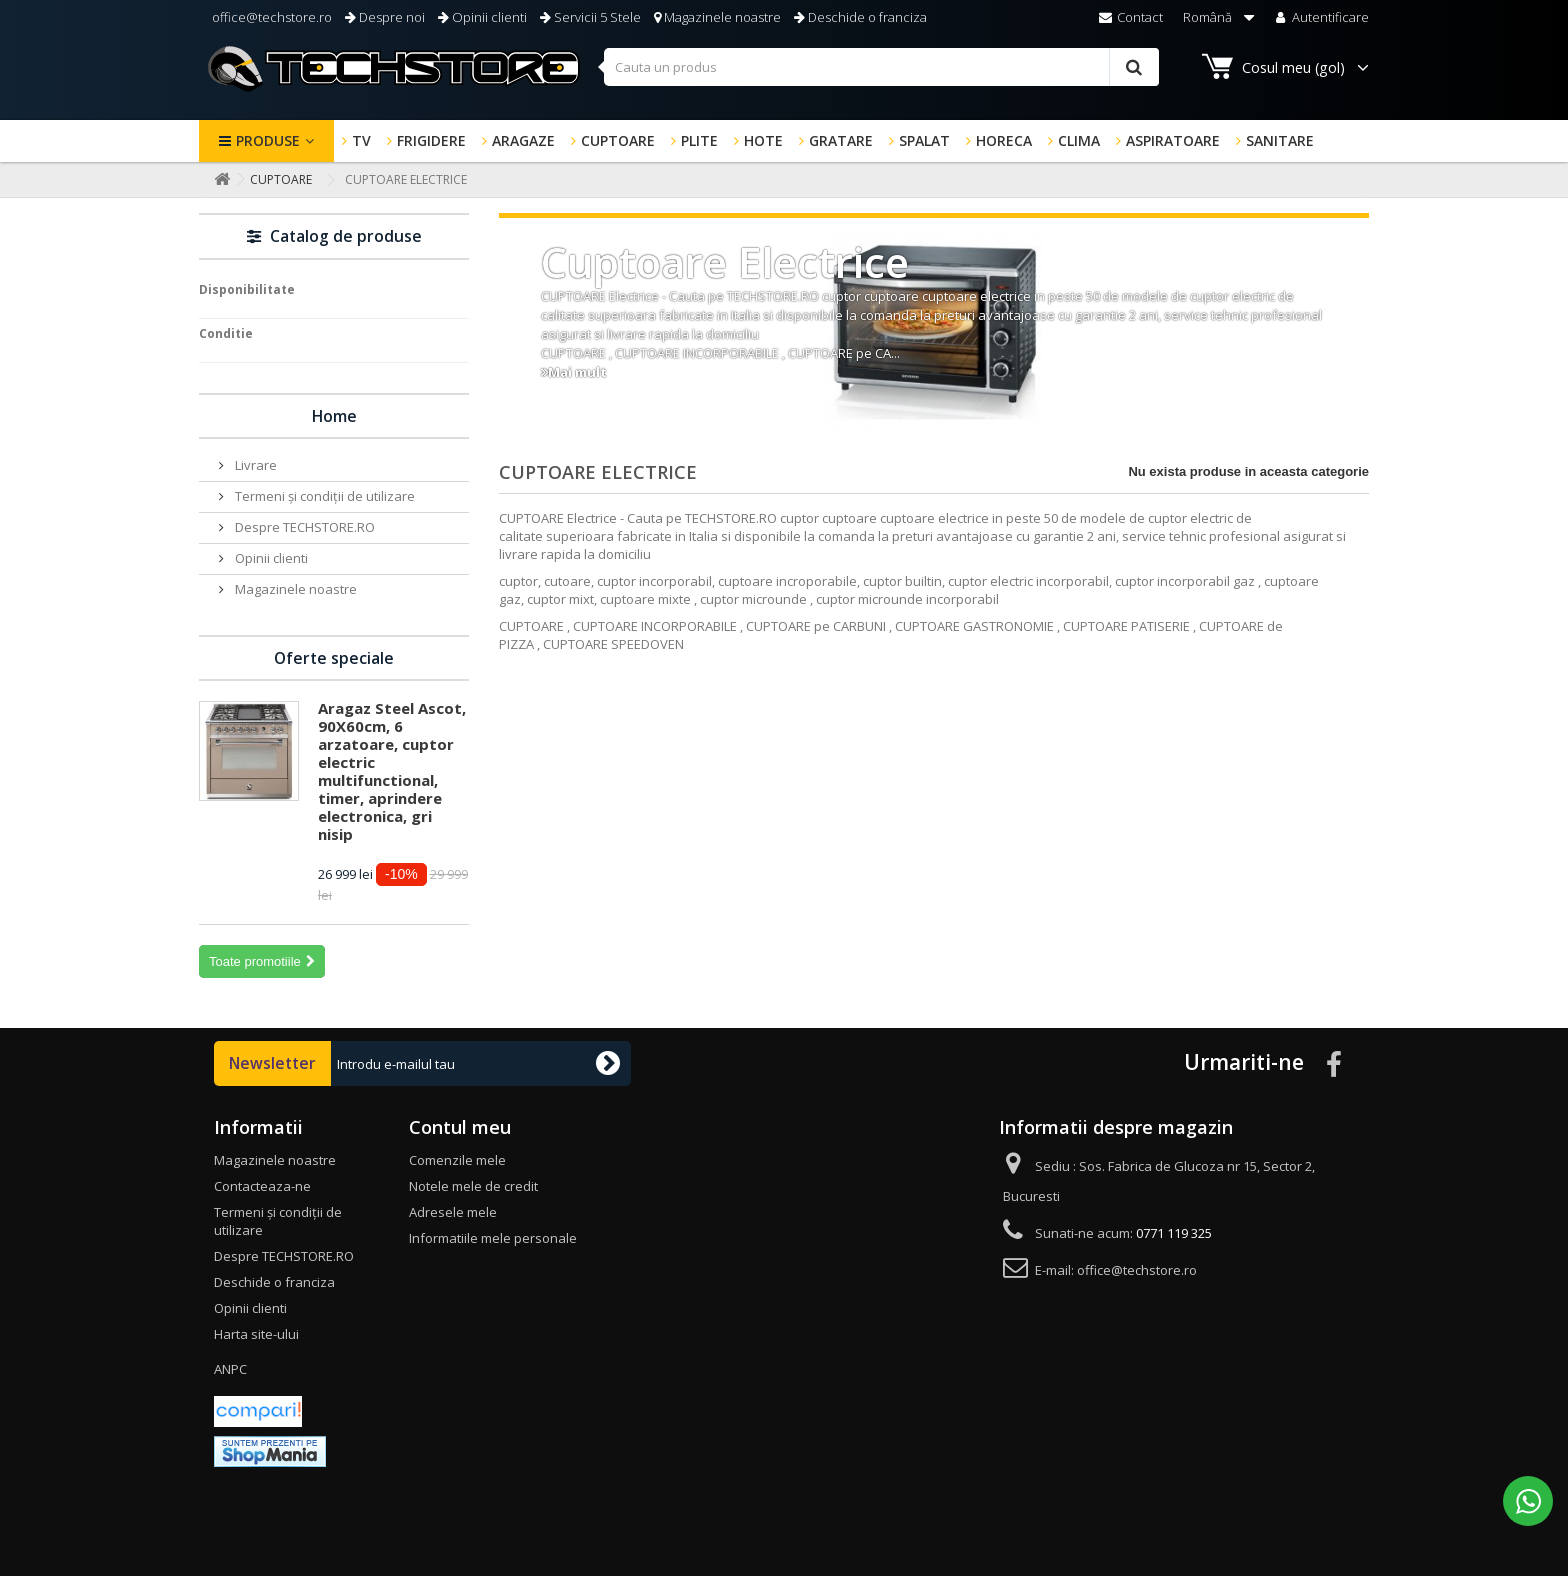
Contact (1131, 17)
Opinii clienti (482, 17)
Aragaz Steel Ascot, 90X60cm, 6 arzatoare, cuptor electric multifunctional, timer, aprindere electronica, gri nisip (392, 771)
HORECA (1004, 140)
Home (334, 416)
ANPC (230, 1369)
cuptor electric (1232, 296)
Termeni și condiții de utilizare (323, 496)
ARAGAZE (523, 140)
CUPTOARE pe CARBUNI (816, 626)
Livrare (254, 465)
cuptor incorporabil (654, 581)
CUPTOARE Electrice (600, 296)
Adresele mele (453, 1212)
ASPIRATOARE (1173, 140)
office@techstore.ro (270, 17)
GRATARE (841, 140)
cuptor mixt (560, 599)
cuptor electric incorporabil (1028, 581)
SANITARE (1280, 140)
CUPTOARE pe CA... (844, 353)
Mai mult (577, 372)
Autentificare (1320, 17)
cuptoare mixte (645, 599)
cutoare (567, 581)
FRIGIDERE (431, 140)
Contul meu (460, 1127)
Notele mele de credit (473, 1186)
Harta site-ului (256, 1334)
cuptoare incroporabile (787, 581)
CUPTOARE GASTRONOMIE (974, 626)
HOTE (763, 140)
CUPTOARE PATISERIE (1126, 626)
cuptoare (891, 296)
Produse (268, 140)
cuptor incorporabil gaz (1185, 581)
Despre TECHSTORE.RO (303, 527)
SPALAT (924, 140)
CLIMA (1079, 140)
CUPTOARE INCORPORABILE (697, 353)
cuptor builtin (902, 581)
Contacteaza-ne (262, 1186)
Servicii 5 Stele (590, 17)
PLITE (699, 140)
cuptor (841, 296)
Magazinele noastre (717, 17)
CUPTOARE (618, 140)
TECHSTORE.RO (773, 296)
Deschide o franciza (860, 17)
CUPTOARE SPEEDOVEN (615, 644)
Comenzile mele (457, 1160)
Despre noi (385, 17)
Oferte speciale (334, 658)
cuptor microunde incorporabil (907, 599)
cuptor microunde (753, 599)
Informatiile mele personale (493, 1238)
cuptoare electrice (976, 296)
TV (361, 140)
